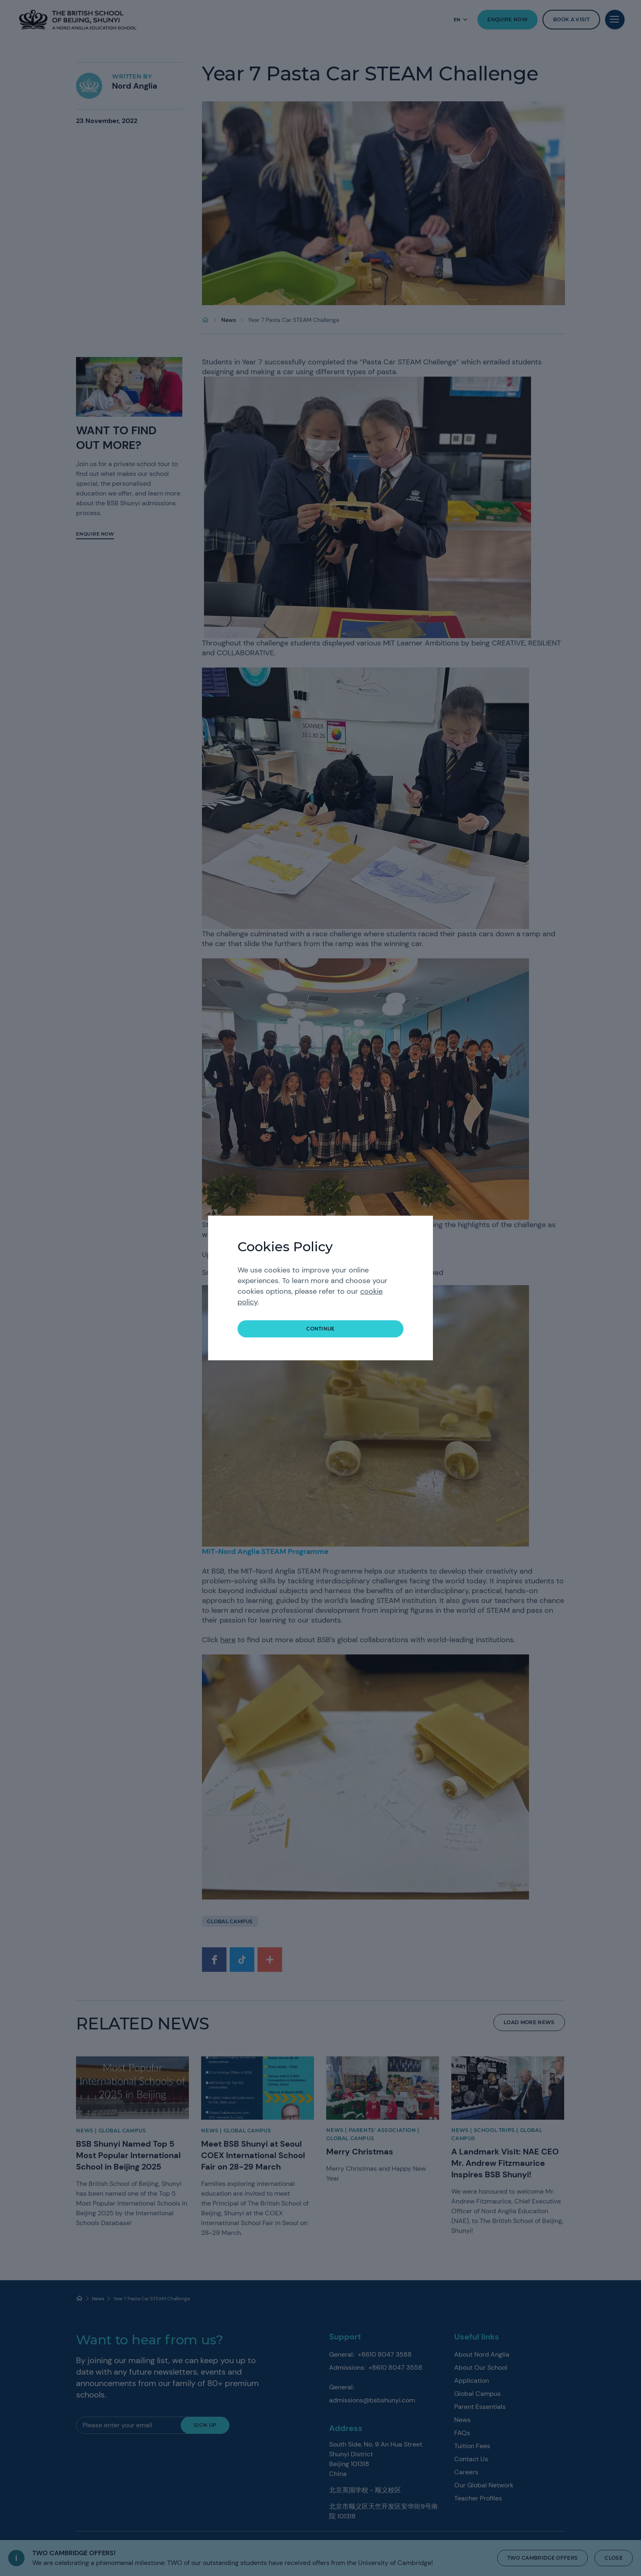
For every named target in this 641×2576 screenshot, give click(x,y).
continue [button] (320, 1329)
